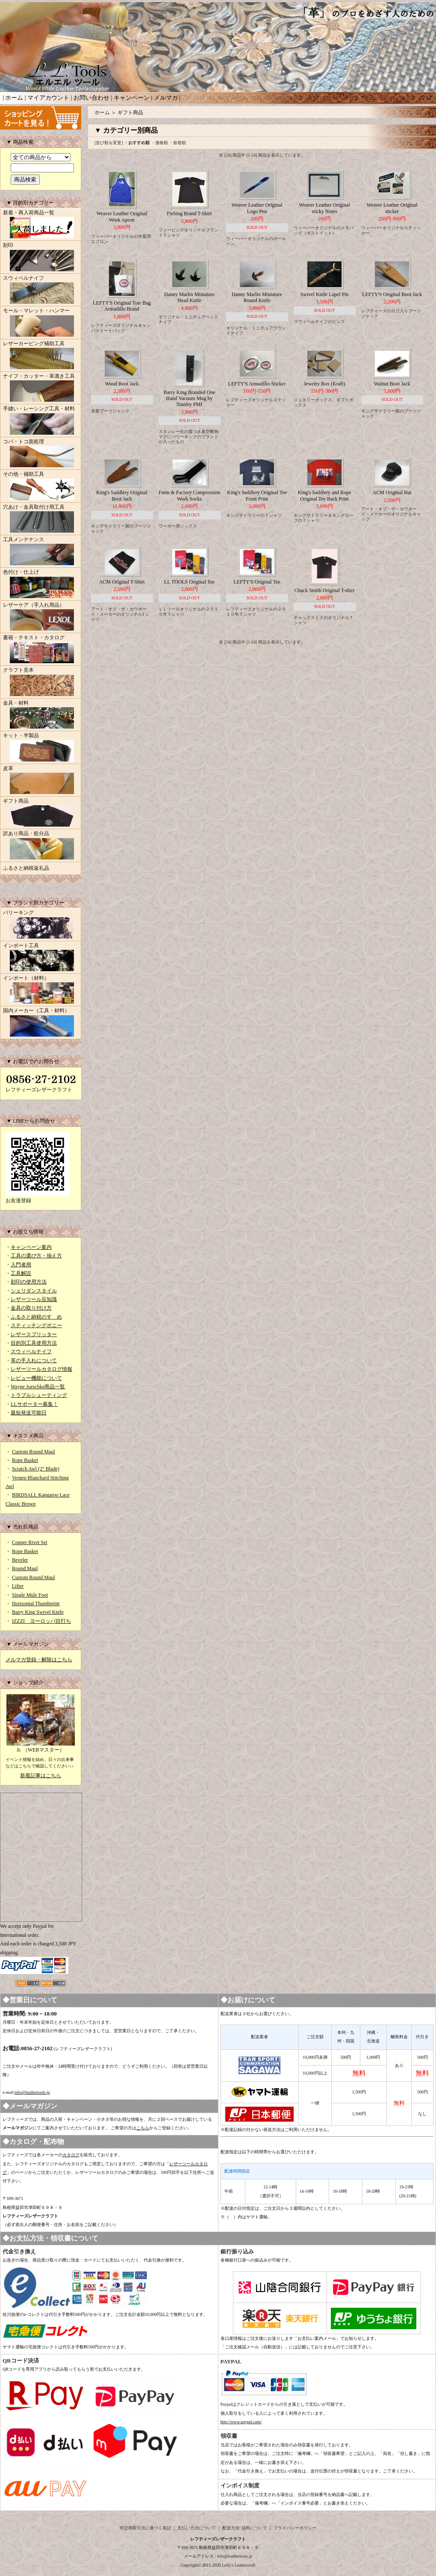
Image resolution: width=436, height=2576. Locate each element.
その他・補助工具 (40, 486)
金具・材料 (40, 715)
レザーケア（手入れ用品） (40, 617)
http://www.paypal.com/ (241, 2421)
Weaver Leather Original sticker (392, 208)
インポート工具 (40, 958)
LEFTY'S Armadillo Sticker (257, 384)
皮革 (40, 780)
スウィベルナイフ (40, 290)
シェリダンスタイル (34, 1291)
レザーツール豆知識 (34, 1299)
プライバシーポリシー (295, 2528)
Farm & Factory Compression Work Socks (189, 495)
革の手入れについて (34, 1361)
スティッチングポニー (36, 1325)
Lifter (18, 1586)
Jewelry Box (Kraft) (324, 384)
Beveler (20, 1560)
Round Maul (25, 1568)
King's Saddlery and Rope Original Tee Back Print (324, 495)
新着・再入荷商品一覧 (40, 225)
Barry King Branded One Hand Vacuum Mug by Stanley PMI (189, 398)
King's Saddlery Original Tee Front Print (256, 495)
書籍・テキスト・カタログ (40, 649)
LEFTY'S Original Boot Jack (392, 294)
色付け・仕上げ (40, 584)
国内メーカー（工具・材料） (40, 1023)
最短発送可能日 (29, 1413)
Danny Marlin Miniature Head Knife (189, 297)
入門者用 (21, 1265)
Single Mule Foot (30, 1595)
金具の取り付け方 (31, 1308)
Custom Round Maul (33, 1452)
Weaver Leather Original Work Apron (122, 216)
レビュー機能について (36, 1378)
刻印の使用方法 (29, 1282)
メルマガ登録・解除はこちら (39, 1660)
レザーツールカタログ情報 (41, 1369)
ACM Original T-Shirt (122, 582)
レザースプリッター (34, 1334)
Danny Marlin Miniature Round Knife (257, 297)
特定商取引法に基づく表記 (145, 2528)
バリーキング (40, 925)
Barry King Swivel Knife (38, 1612)
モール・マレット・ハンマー (40, 323)
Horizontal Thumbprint (35, 1604)
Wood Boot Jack (121, 384)
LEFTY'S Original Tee (256, 582)
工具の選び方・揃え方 (36, 1256)
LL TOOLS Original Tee (189, 582)
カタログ (71, 2154)
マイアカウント (48, 98)
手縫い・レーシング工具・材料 (40, 421)
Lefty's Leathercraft (239, 2565)
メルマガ (166, 98)
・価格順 (159, 142)
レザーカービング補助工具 (40, 356)
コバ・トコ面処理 (40, 454)
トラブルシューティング (39, 1395)
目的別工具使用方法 (34, 1343)
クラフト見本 (40, 682)
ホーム (14, 98)
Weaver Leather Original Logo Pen (257, 208)
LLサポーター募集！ (34, 1404)
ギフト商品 (40, 813)
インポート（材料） (40, 990)
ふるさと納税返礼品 (26, 868)
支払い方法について (196, 2528)
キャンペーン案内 (31, 1247)
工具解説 (21, 1273)
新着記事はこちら (40, 1776)
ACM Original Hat (392, 492)
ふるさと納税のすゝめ (36, 1317)
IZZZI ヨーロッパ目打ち (41, 1621)
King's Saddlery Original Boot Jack (121, 495)
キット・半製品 (40, 747)
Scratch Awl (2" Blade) (35, 1469)
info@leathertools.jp (32, 2092)
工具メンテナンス (40, 552)
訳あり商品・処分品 (40, 845)
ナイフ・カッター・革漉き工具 (40, 388)
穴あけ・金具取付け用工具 (40, 519)
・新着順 (177, 142)
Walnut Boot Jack (392, 384)
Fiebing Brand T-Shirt (189, 213)
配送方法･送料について (244, 2528)
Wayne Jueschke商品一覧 (38, 1387)
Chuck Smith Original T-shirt (324, 590)
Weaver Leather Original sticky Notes (324, 208)
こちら (142, 2127)
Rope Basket (25, 1460)
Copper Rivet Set (29, 1542)
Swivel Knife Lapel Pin (324, 294)
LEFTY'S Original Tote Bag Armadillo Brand (121, 306)
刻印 (40, 257)
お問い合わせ (91, 98)
